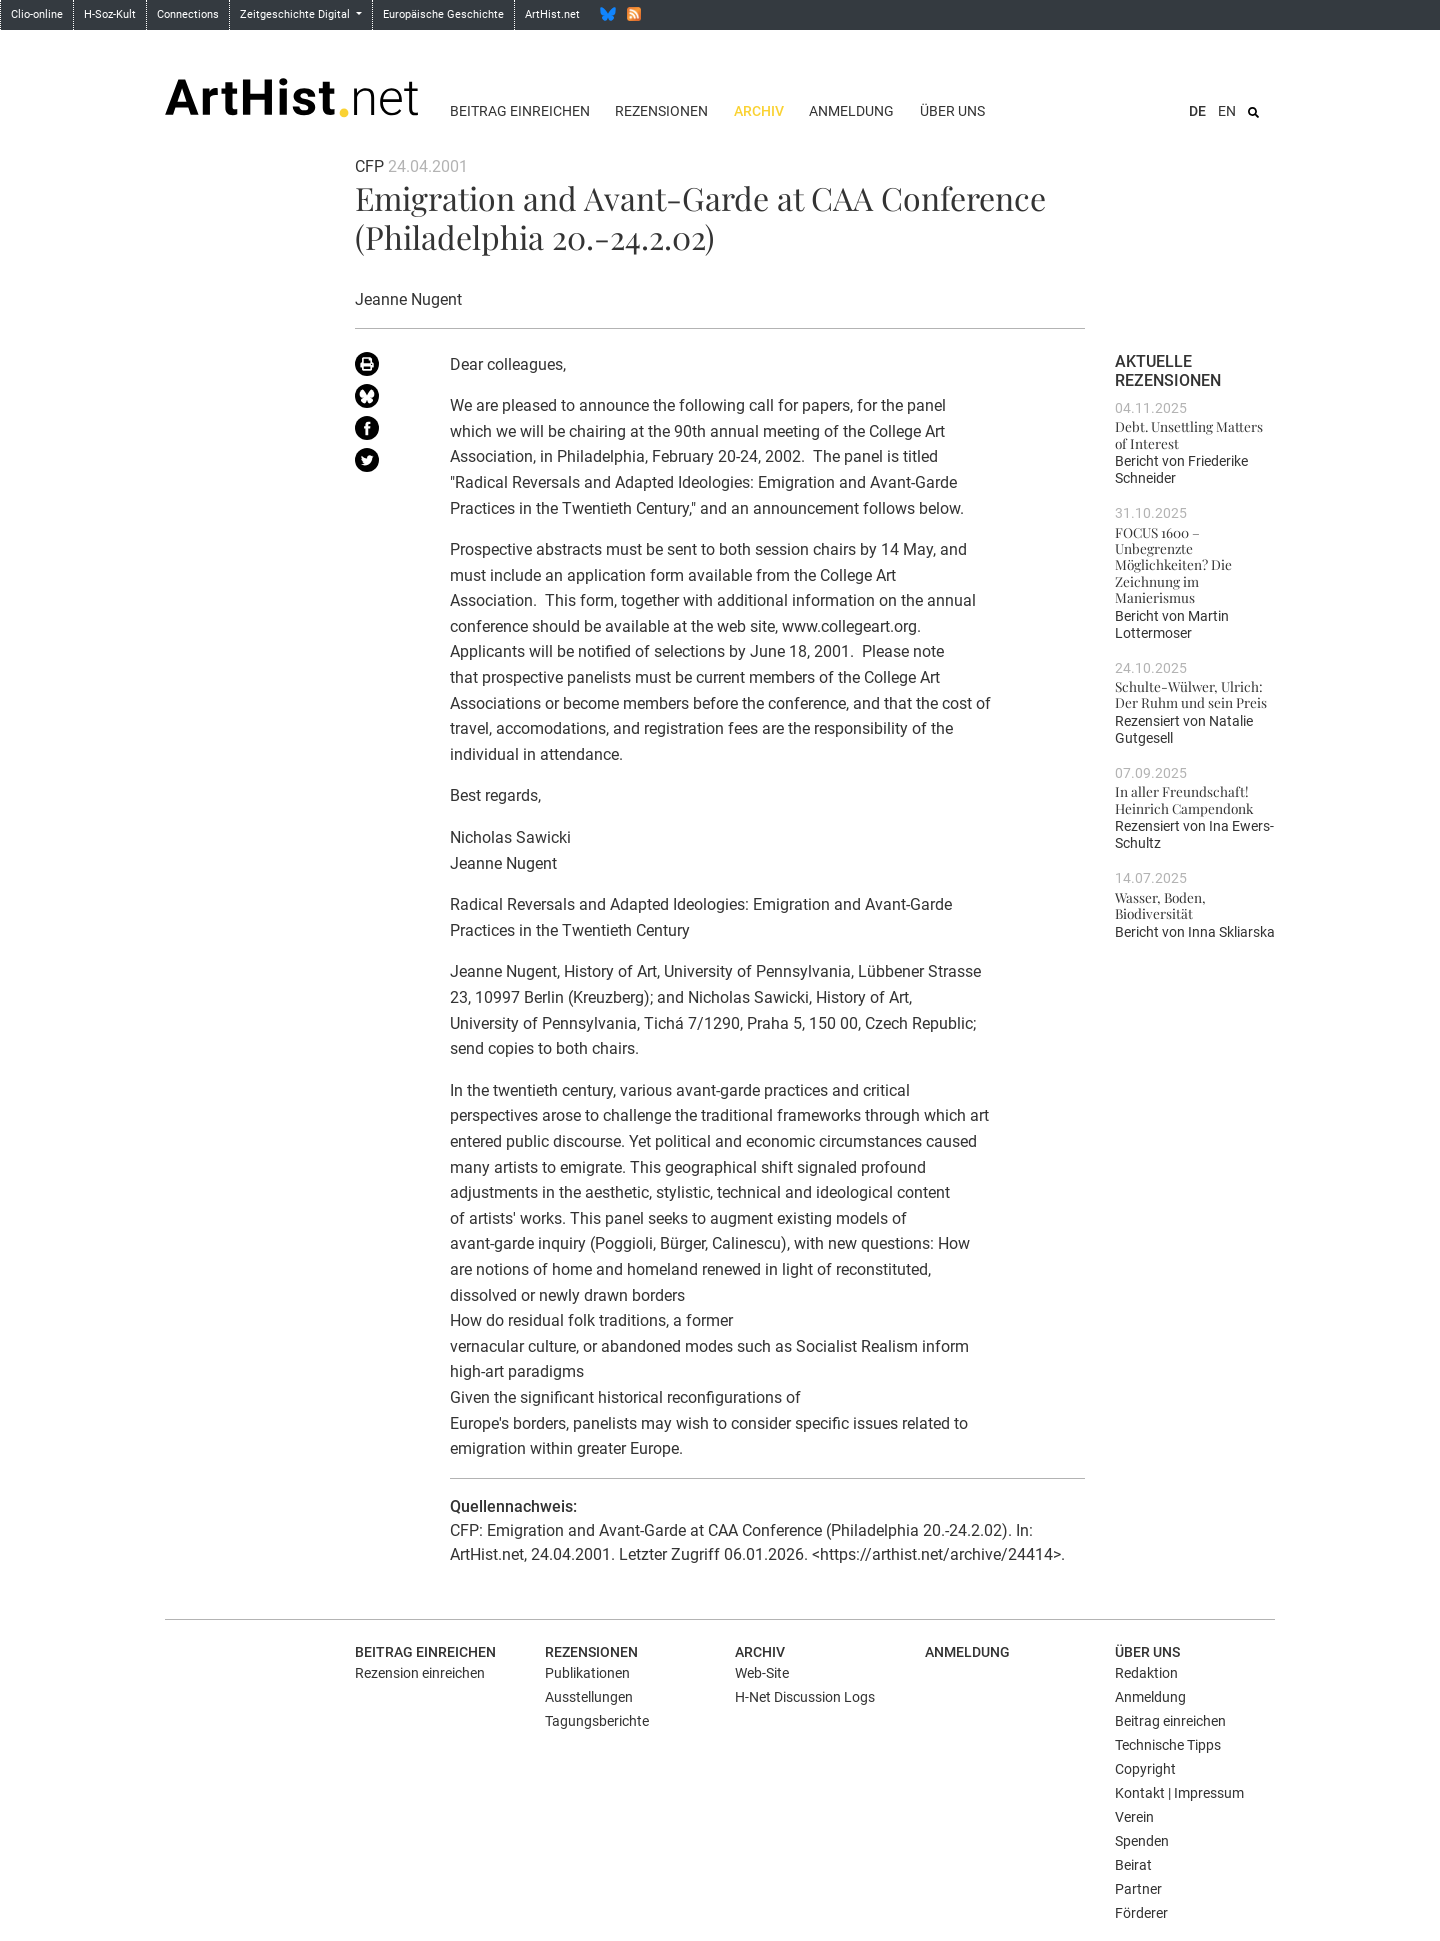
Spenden (1142, 1841)
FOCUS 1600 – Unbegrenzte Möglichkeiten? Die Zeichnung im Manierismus (1173, 564)
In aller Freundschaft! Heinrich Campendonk (1184, 799)
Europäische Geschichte (443, 14)
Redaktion (1146, 1673)
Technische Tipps (1168, 1745)
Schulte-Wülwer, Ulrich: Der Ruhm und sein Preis (1191, 694)
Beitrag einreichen (520, 111)
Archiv (759, 111)
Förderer (1141, 1913)
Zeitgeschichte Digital (296, 14)
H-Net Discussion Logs (805, 1697)
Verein (1134, 1817)
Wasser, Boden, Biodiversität (1160, 905)
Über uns (952, 111)
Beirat (1133, 1865)
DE (1197, 111)
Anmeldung (851, 111)
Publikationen (587, 1673)
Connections (188, 14)
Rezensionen (661, 111)
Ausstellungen (589, 1697)
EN (1227, 111)
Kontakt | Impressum (1179, 1793)
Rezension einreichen (420, 1673)
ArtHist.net (552, 14)
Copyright (1145, 1769)
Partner (1138, 1889)
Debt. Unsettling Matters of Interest (1189, 434)
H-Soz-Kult (110, 14)
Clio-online (37, 14)
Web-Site (762, 1673)
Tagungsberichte (597, 1721)
